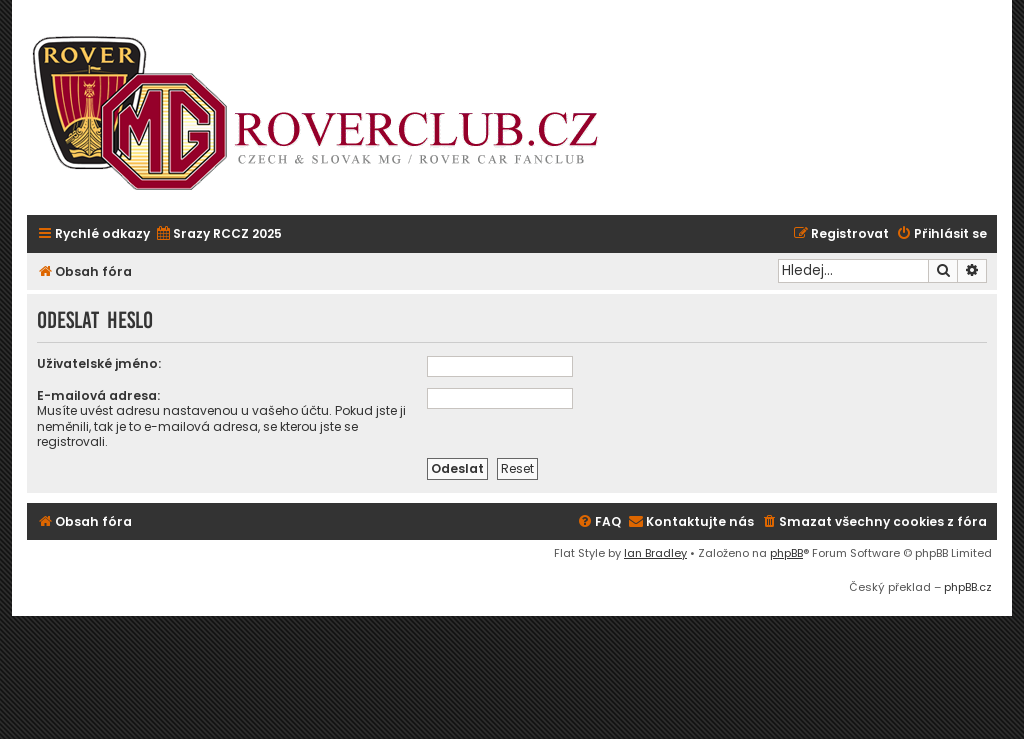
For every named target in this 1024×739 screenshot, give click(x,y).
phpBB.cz (968, 587)
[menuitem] (218, 234)
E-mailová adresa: (98, 395)
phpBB (786, 553)
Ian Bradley (655, 553)
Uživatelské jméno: (99, 363)
